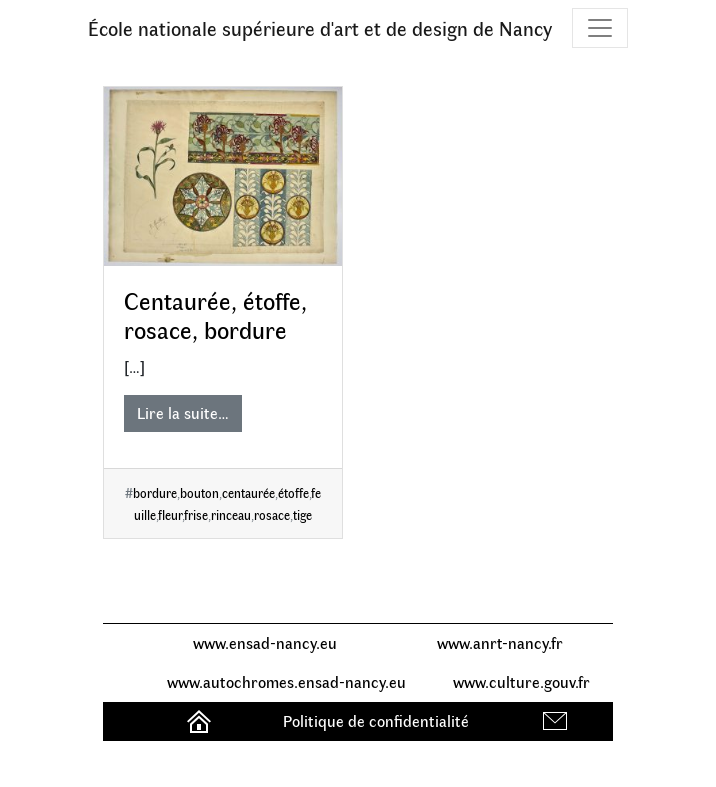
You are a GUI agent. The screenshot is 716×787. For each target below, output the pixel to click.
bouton (199, 492)
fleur (170, 514)
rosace (272, 514)
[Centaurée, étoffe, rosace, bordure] (223, 176)
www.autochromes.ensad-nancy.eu (286, 681)
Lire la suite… (183, 412)
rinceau (231, 514)
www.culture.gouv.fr (521, 681)
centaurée (248, 492)
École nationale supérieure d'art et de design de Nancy (320, 27)
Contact (557, 720)
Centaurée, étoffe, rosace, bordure (215, 314)
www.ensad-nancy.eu (265, 642)
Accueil (201, 720)
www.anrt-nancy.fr (500, 642)
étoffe (293, 492)
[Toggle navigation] (600, 28)
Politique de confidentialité (376, 720)
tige (302, 514)
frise (196, 514)
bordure (155, 492)
